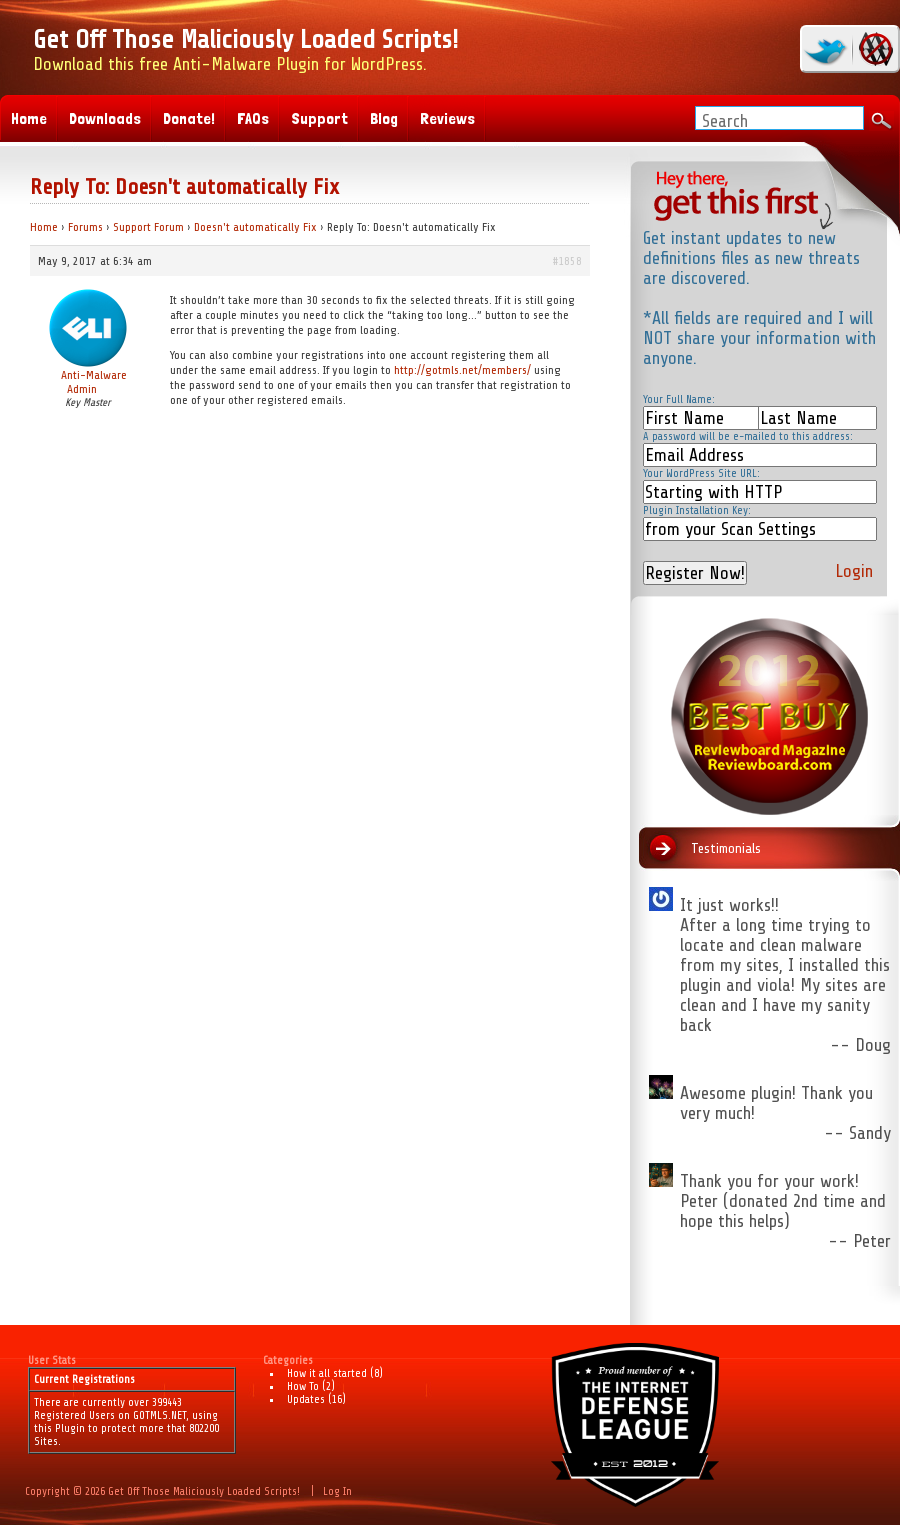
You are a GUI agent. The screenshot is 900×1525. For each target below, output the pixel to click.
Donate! (189, 118)
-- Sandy (857, 1133)
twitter (827, 49)
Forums (85, 227)
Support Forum (148, 227)
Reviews (447, 118)
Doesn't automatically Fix (255, 227)
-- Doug (860, 1045)
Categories (288, 1360)
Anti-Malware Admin (94, 382)
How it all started (327, 1373)
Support (319, 118)
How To (303, 1386)
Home (44, 227)
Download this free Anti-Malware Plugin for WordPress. (245, 49)
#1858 (567, 261)
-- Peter (859, 1241)
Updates (306, 1399)
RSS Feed (873, 49)
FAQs (253, 118)
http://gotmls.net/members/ (462, 370)
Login (854, 571)
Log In (337, 1491)
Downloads (105, 118)
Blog (384, 118)
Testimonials (726, 848)
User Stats (52, 1360)
